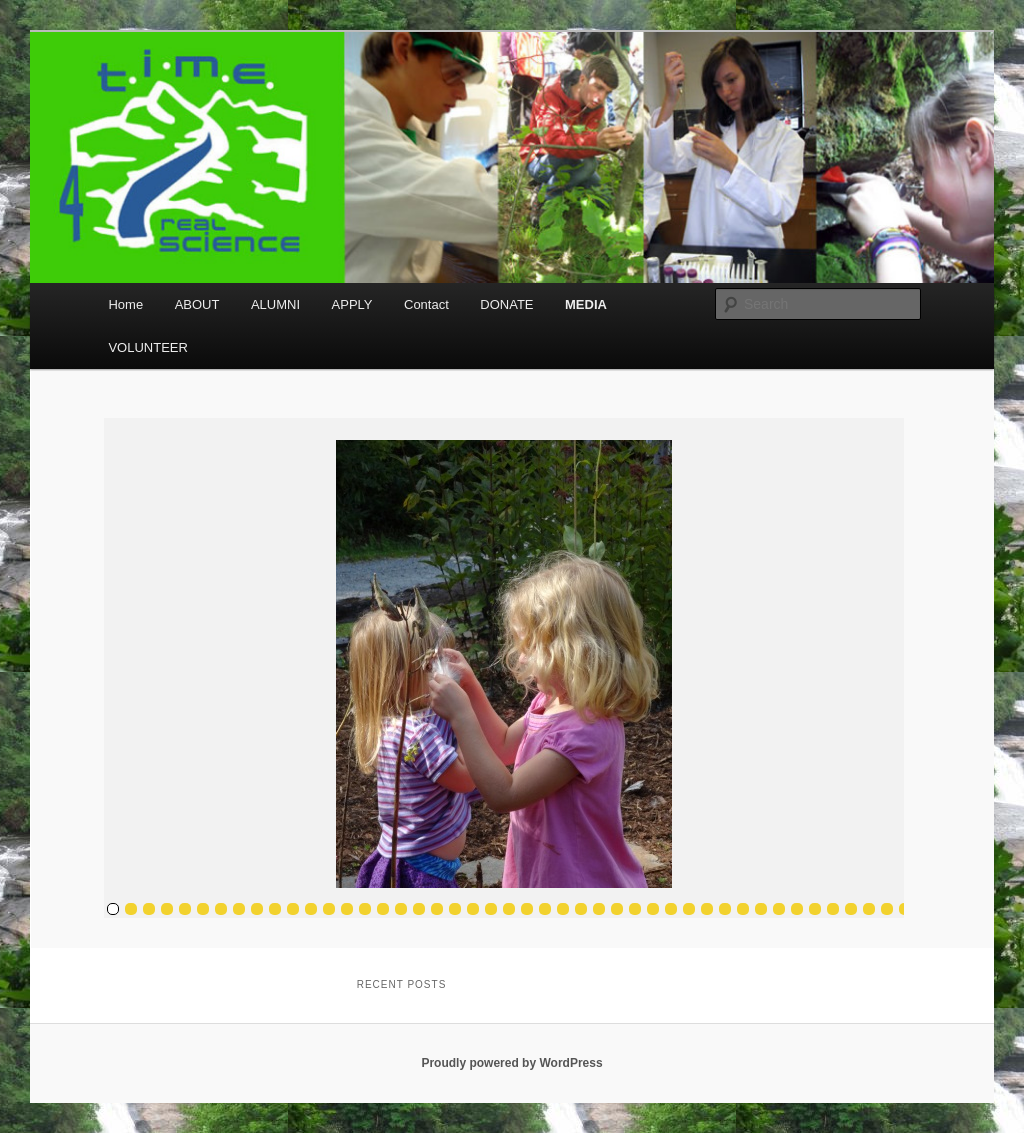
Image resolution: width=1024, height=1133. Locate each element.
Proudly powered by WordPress (511, 1063)
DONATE (506, 304)
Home (125, 304)
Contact (426, 304)
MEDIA (586, 304)
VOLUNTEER (147, 347)
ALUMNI (275, 304)
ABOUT (197, 304)
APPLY (352, 304)
